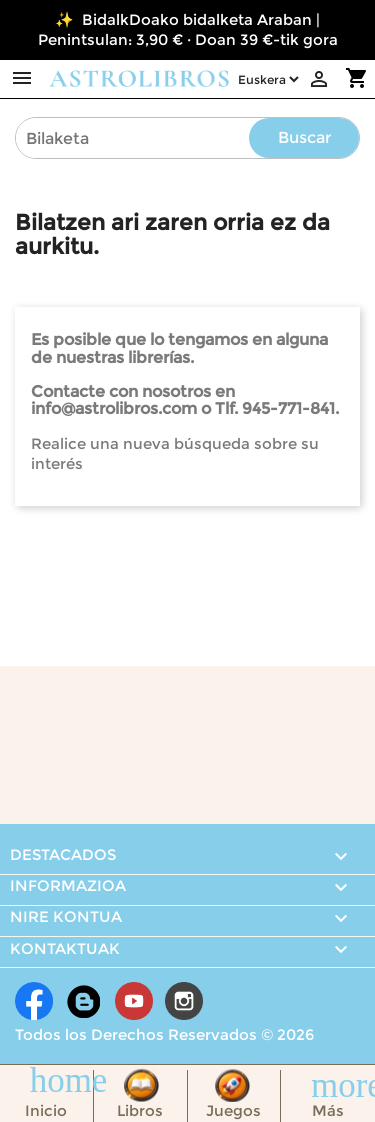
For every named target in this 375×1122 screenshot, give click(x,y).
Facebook (34, 1001)
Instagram (184, 1001)
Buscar (304, 137)
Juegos (233, 1110)
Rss (84, 1001)
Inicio (46, 1110)
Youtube (134, 1001)
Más (328, 1110)
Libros (140, 1110)
